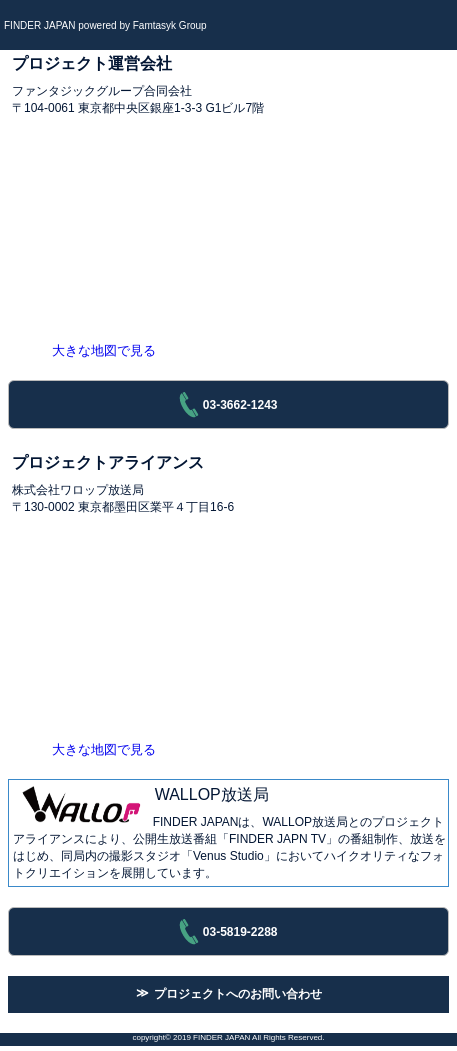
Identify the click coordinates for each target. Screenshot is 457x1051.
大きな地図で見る (104, 350)
